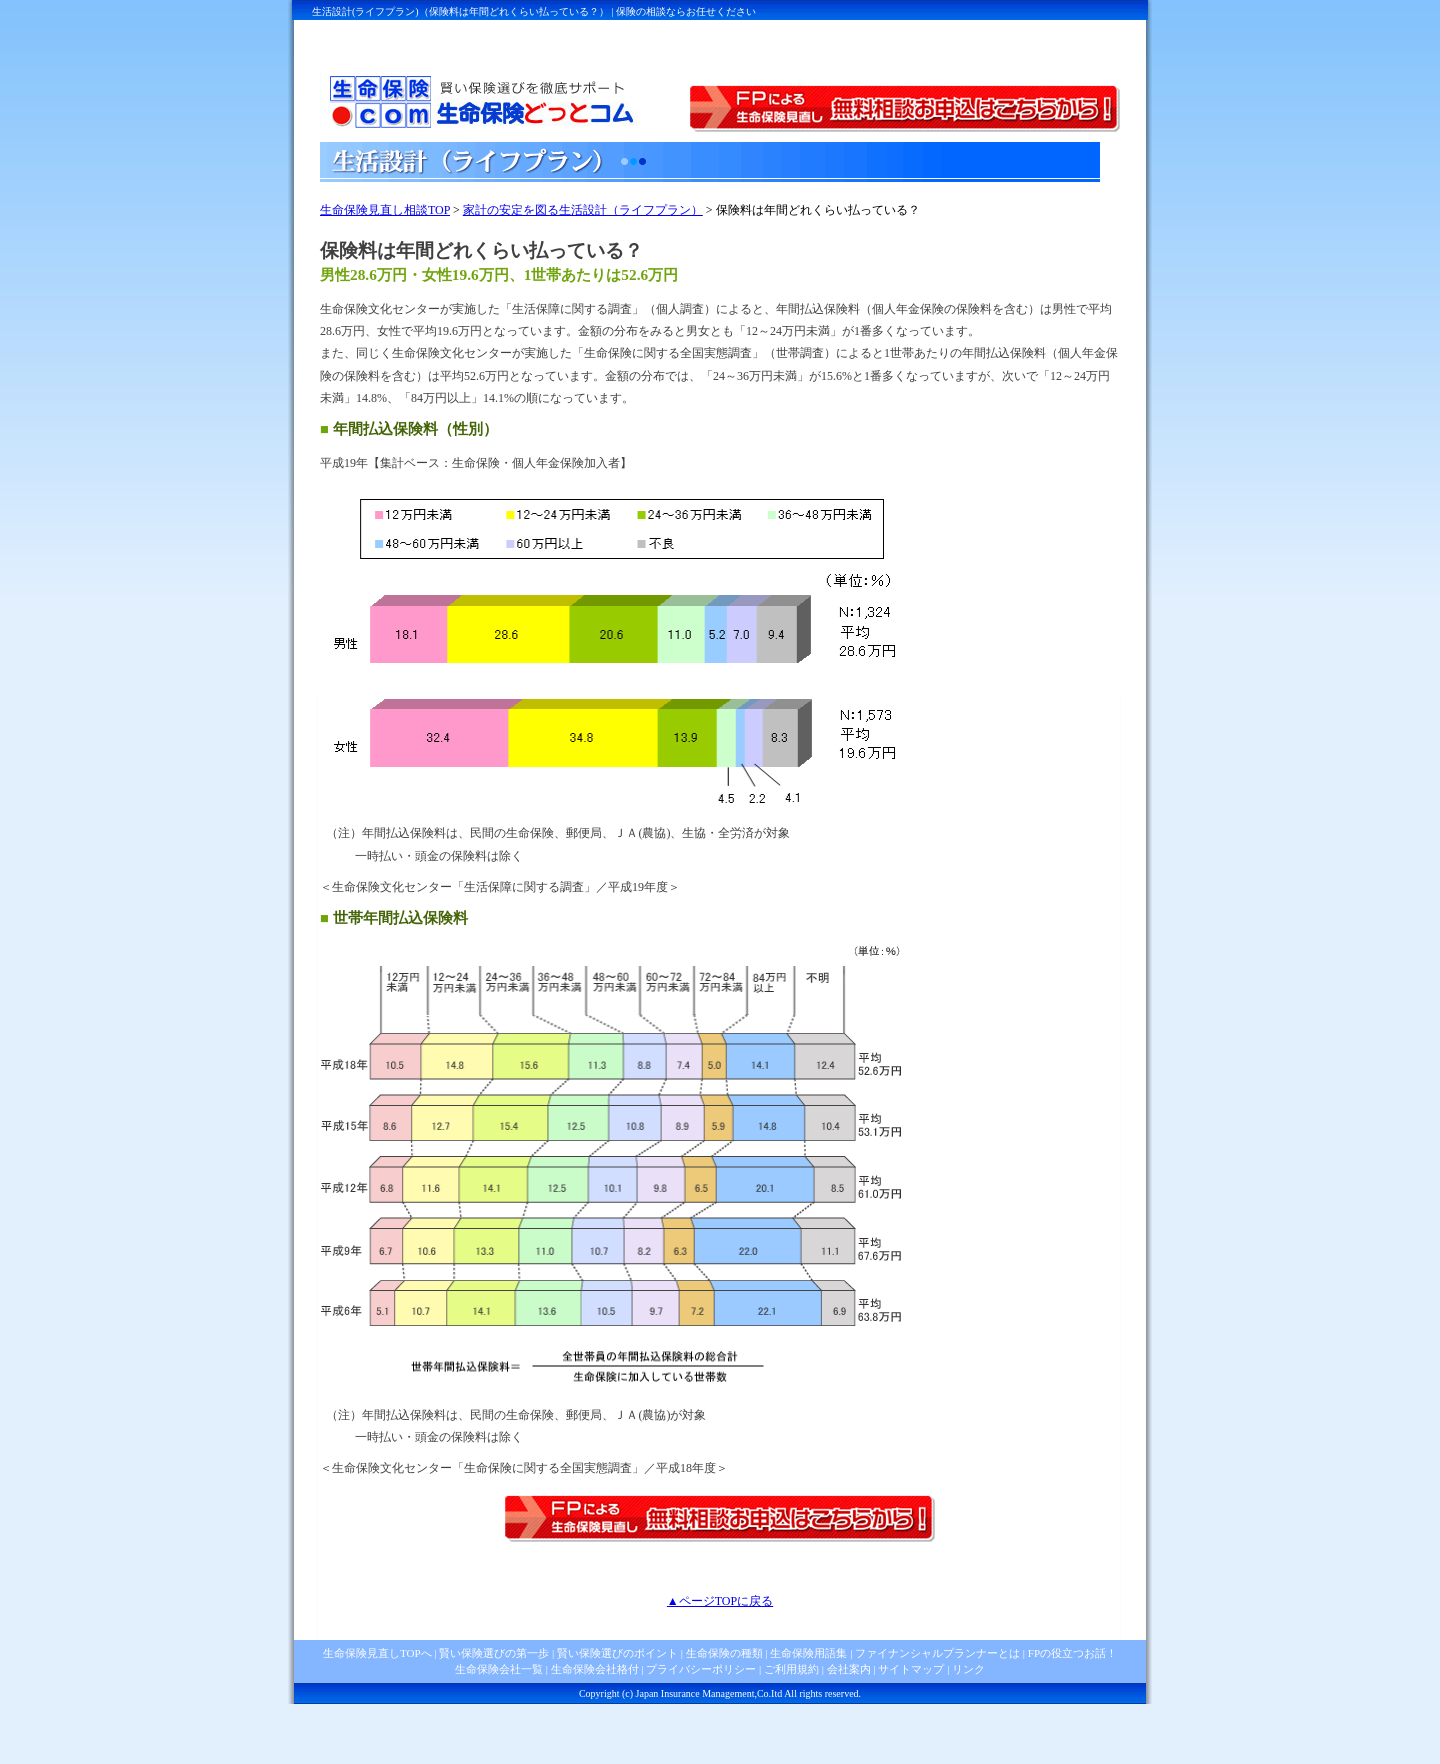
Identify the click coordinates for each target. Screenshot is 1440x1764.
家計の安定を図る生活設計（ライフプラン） (583, 210)
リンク (968, 1669)
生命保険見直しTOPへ (377, 1653)
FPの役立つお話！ (1071, 1653)
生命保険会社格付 (595, 1669)
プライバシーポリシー (701, 1669)
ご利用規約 (791, 1669)
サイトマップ (911, 1669)
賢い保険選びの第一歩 (494, 1653)
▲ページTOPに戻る (720, 1601)
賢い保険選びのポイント (616, 1653)
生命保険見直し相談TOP (385, 210)
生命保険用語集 (808, 1653)
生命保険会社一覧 (499, 1669)
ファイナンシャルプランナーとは (937, 1653)
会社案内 (849, 1669)
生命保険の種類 (724, 1653)
